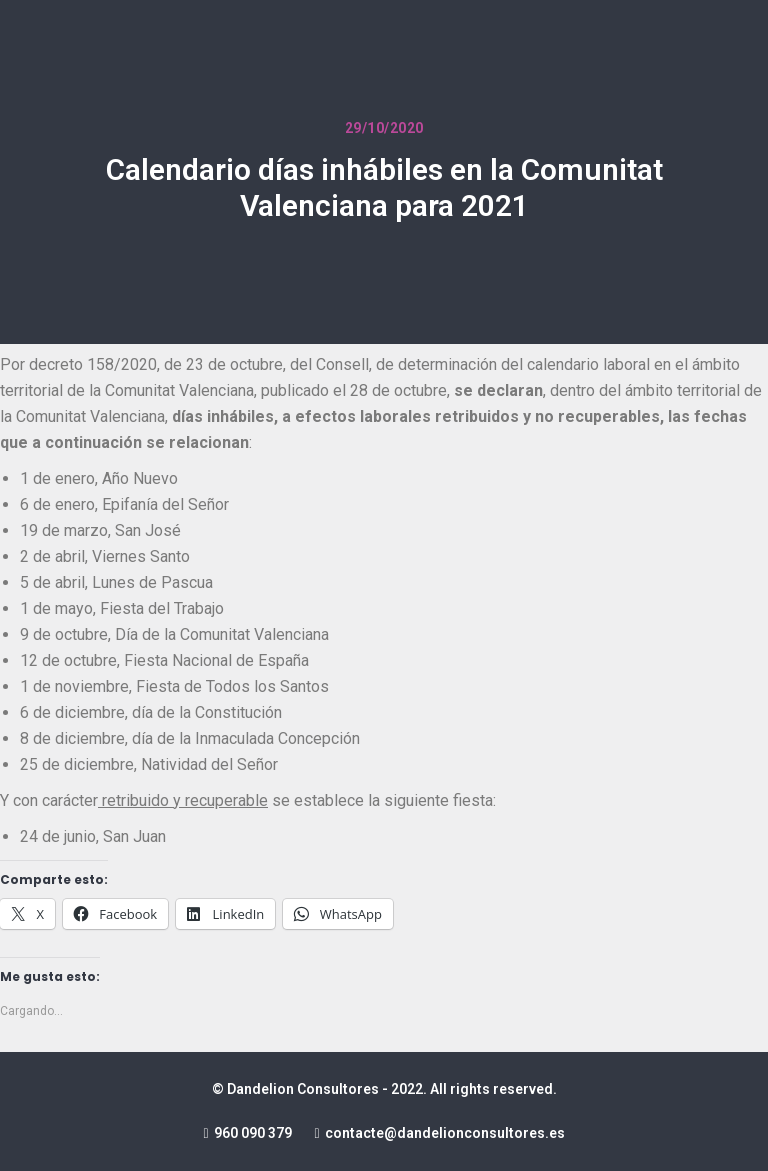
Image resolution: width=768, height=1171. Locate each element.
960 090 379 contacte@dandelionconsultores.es (383, 1133)
